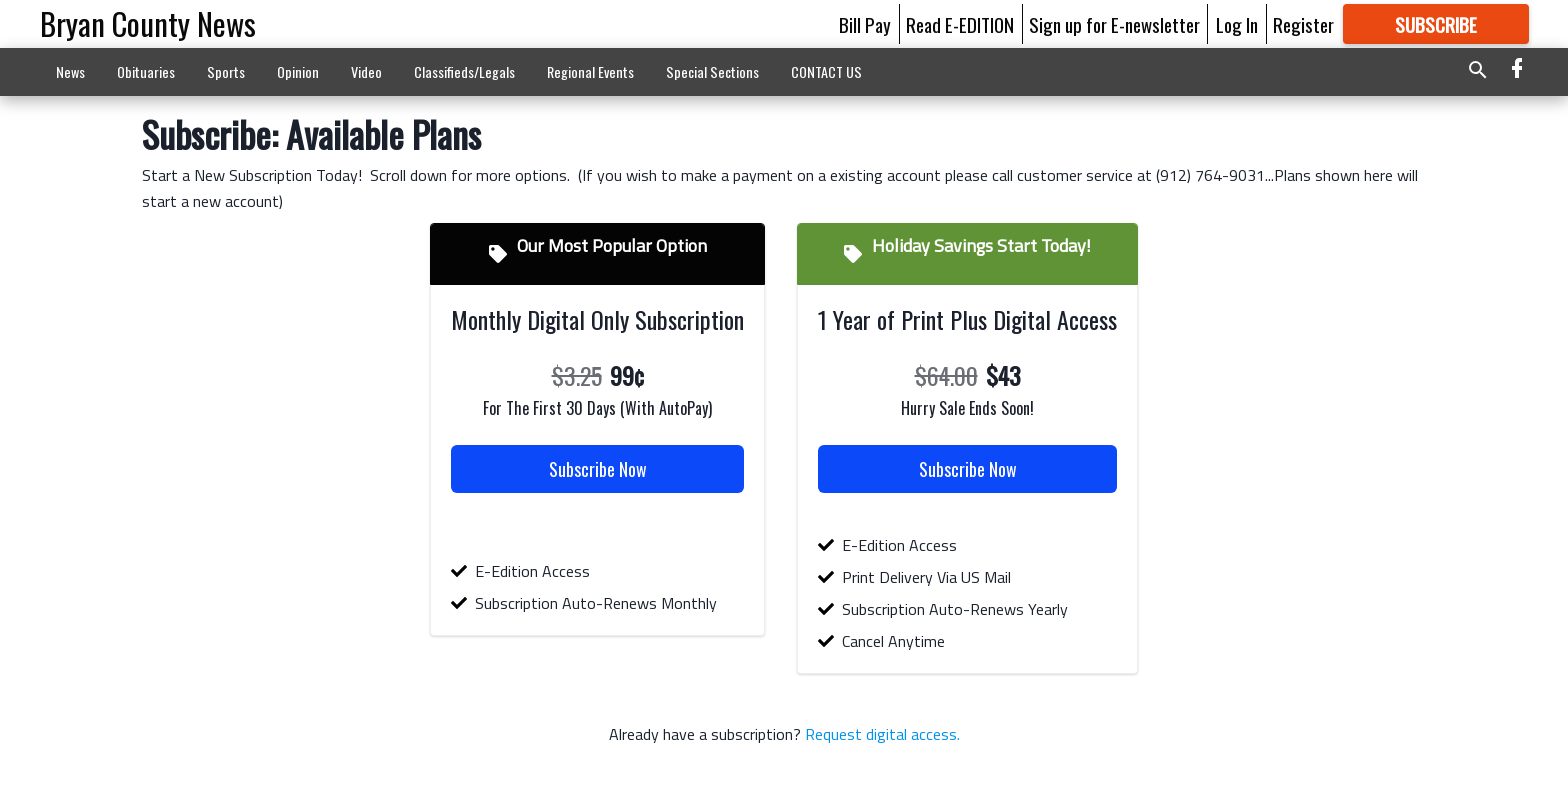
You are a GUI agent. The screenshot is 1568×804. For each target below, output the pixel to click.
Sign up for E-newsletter (1114, 24)
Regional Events (590, 71)
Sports (226, 71)
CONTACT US (826, 71)
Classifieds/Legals (464, 71)
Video (366, 71)
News (70, 71)
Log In (1237, 24)
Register (1303, 24)
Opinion (298, 71)
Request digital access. (880, 734)
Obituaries (146, 71)
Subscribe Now (598, 469)
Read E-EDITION (960, 24)
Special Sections (712, 71)
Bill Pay (865, 24)
